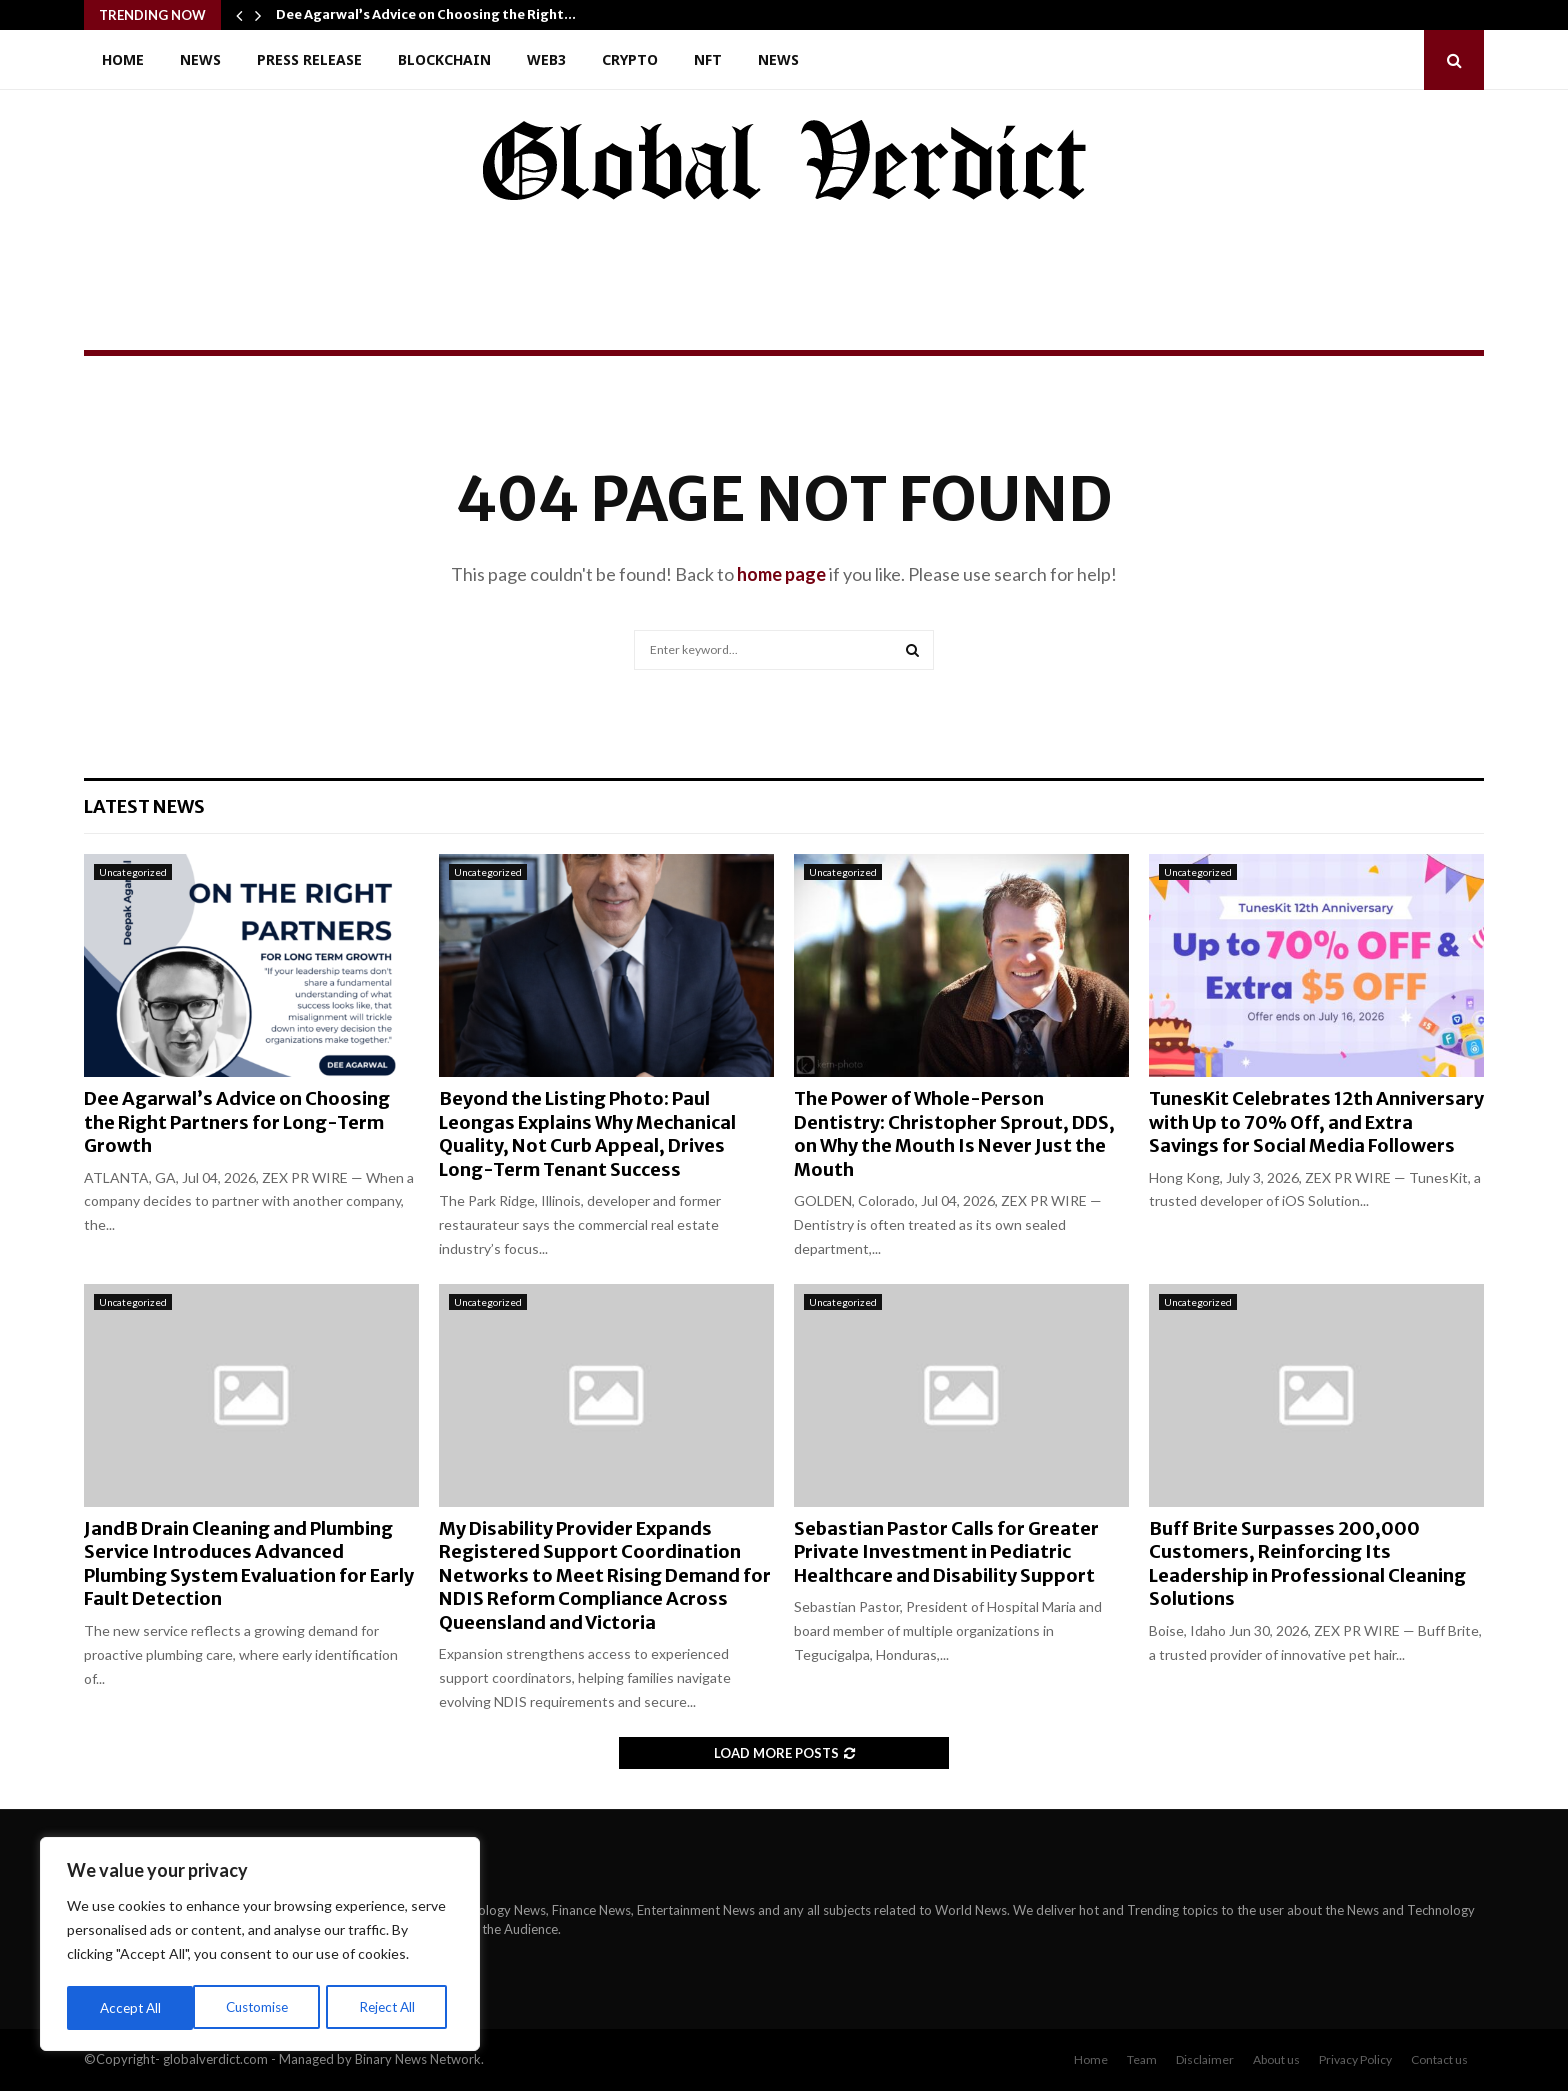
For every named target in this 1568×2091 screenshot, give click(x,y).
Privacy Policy (1355, 2059)
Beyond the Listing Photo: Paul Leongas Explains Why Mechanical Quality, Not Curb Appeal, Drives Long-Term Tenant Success (587, 1133)
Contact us (1439, 2059)
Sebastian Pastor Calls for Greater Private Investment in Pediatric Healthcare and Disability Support (946, 1552)
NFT (708, 59)
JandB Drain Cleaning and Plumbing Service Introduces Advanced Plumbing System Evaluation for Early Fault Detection (249, 1563)
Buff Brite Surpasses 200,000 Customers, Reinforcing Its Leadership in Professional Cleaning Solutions (1307, 1563)
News (200, 59)
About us (1276, 2059)
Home (123, 59)
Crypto (630, 59)
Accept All (391, 2007)
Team (1142, 2059)
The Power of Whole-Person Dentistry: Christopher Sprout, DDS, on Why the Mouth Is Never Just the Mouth (954, 1133)
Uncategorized (133, 872)
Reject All (262, 2007)
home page (781, 574)
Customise (131, 2007)
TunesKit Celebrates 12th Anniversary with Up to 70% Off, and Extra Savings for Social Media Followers (1316, 1122)
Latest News (144, 806)
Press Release (309, 59)
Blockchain (444, 59)
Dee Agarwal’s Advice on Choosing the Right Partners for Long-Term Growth (237, 1122)
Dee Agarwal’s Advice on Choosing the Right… (426, 14)
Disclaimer (1205, 2059)
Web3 (546, 59)
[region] (260, 1946)
